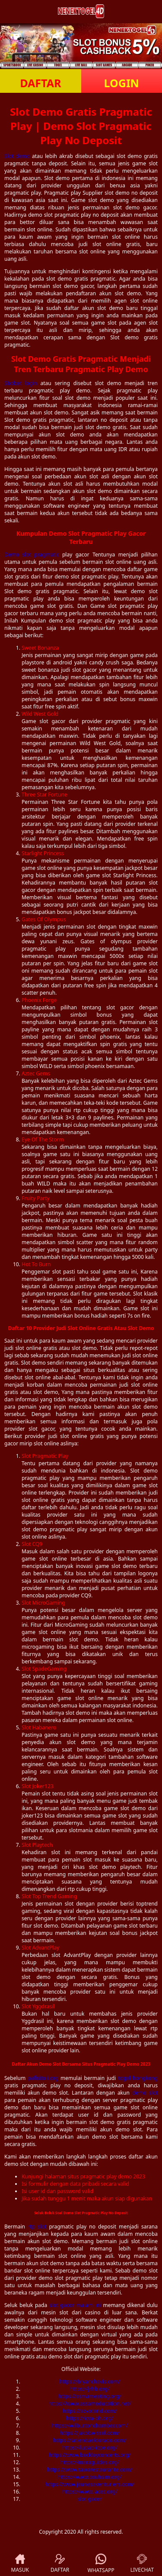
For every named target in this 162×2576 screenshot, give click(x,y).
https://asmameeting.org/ (89, 2396)
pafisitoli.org (43, 2078)
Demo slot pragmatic (31, 554)
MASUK (20, 2563)
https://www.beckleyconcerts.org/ (90, 2455)
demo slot (145, 2092)
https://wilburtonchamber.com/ (90, 2425)
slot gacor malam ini (75, 2305)
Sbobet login (20, 383)
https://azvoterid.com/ (90, 2411)
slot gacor (90, 2499)
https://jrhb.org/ (89, 2389)
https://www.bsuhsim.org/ (90, 2477)
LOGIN (121, 83)
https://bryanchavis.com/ (89, 2381)
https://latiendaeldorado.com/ (89, 2440)
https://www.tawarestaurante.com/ (89, 2469)
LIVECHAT (142, 2563)
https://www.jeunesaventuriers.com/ (89, 2484)
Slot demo (17, 156)
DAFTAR (40, 83)
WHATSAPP (101, 2564)
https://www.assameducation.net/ (89, 2403)
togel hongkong (138, 2078)
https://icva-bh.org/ (89, 2418)
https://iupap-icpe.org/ (89, 2447)
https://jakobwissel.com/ (90, 2433)
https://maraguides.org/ (89, 2462)
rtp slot (37, 2226)
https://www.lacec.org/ (90, 2491)
